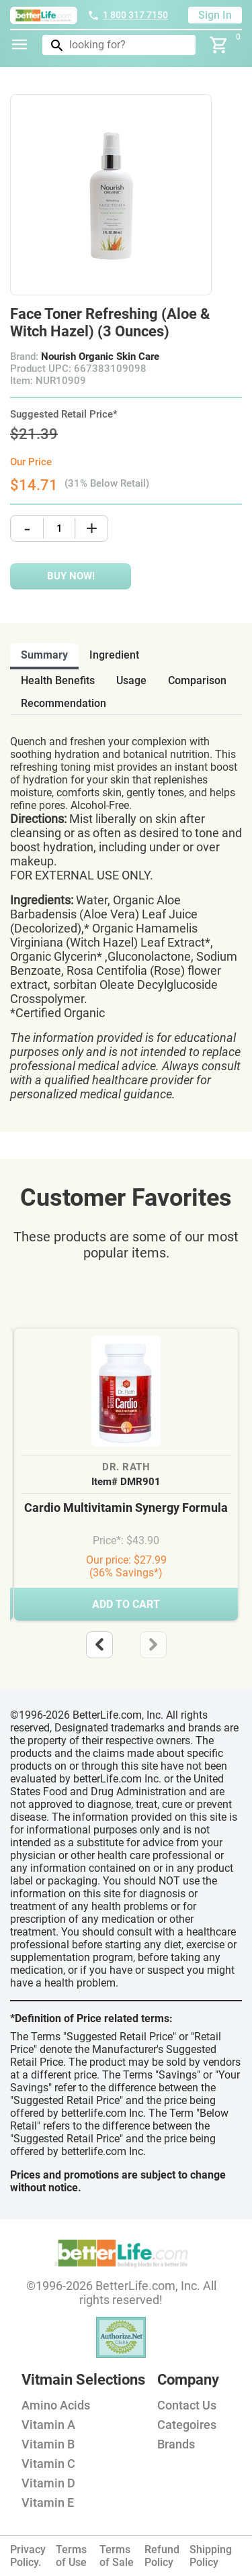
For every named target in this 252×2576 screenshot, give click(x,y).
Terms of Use (71, 2556)
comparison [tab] (197, 680)
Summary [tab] (44, 655)
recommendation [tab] (63, 703)
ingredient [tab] (114, 655)
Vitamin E (48, 2502)
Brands (176, 2444)
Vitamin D (48, 2483)
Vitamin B (48, 2444)
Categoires (186, 2425)
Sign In (215, 15)
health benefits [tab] (58, 680)
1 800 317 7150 (127, 14)
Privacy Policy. (28, 2556)
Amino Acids (56, 2405)
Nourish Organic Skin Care (100, 356)
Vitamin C (48, 2463)
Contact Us (186, 2405)
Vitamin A (48, 2425)
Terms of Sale (116, 2556)
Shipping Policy (211, 2556)
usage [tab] (131, 680)
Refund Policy (161, 2556)
